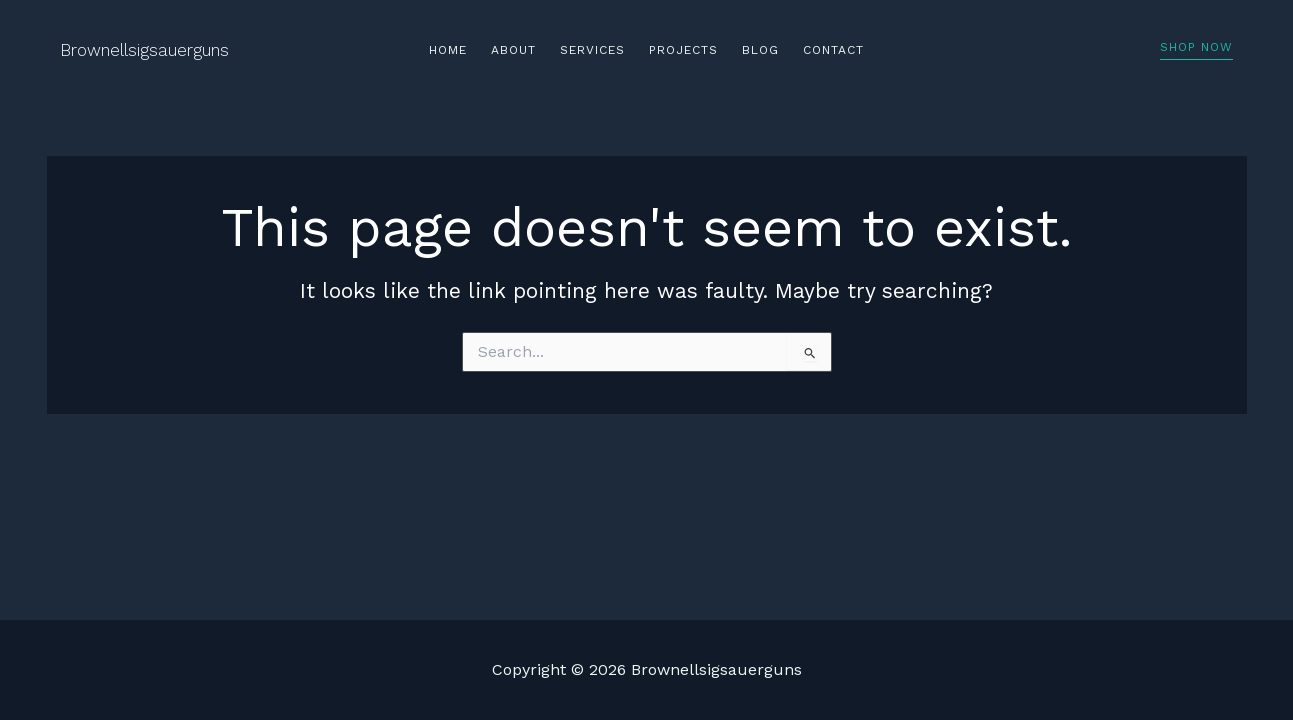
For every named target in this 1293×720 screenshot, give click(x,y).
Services (592, 50)
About (513, 50)
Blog (760, 50)
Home (448, 50)
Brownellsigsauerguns (144, 50)
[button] (1196, 50)
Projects (683, 50)
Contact (833, 50)
